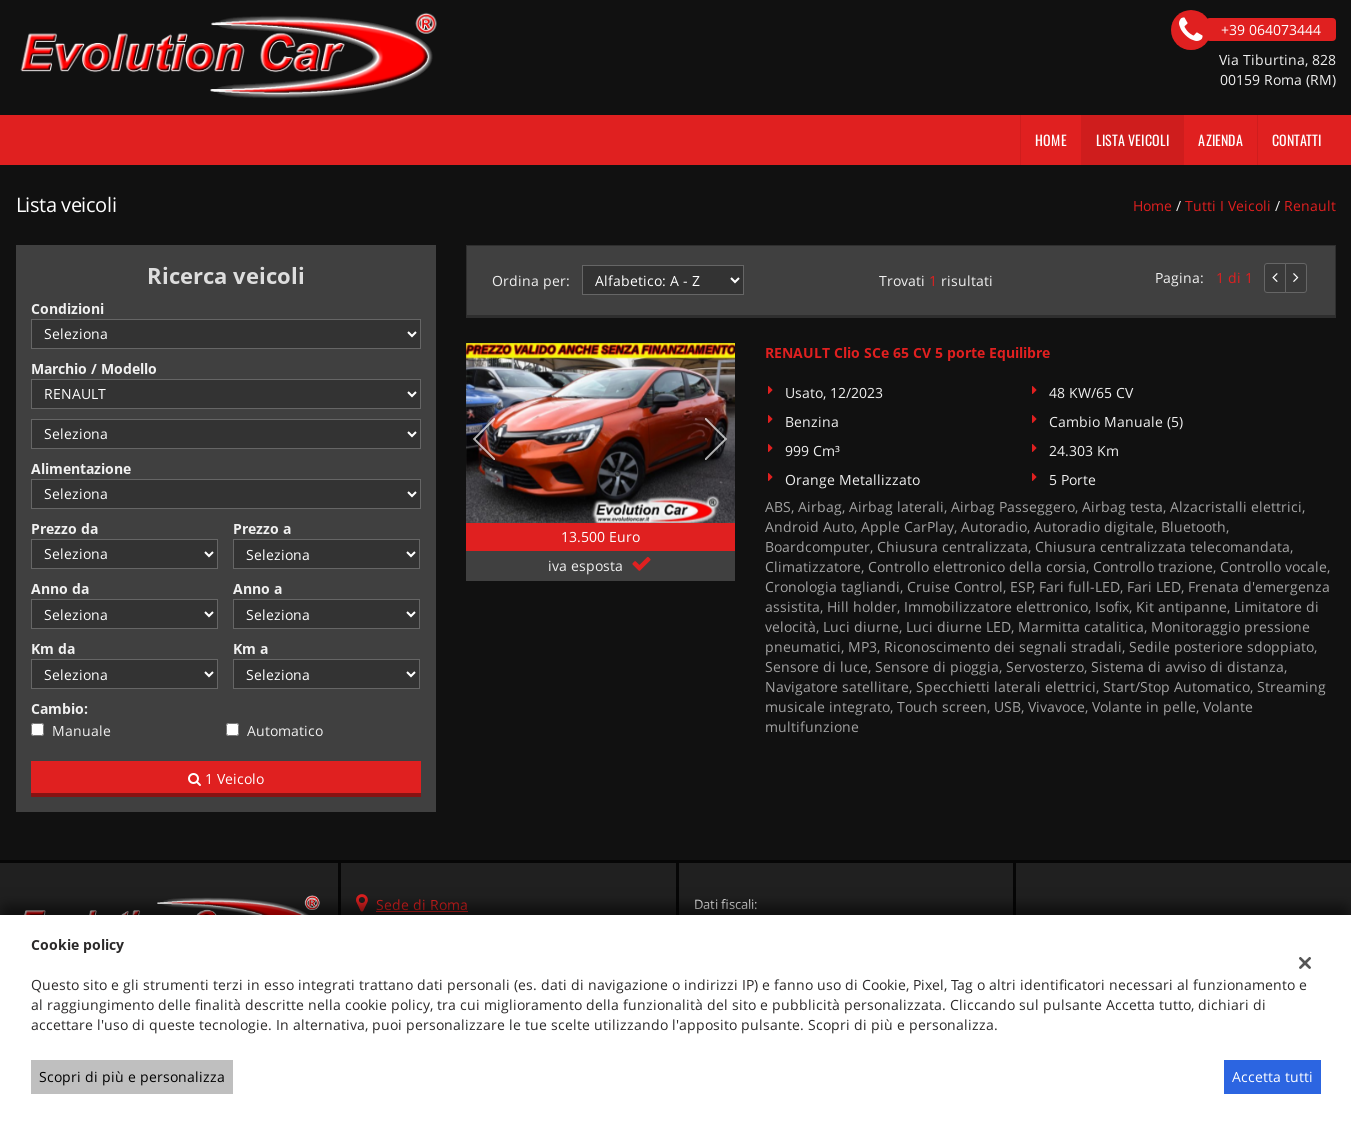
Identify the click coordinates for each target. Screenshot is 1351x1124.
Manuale (81, 730)
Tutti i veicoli (1228, 205)
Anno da (60, 588)
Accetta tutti (1272, 1076)
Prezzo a (262, 528)
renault (1310, 205)
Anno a (257, 588)
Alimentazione (81, 468)
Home (1051, 139)
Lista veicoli (1133, 139)
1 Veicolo (226, 778)
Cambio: (59, 708)
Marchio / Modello (94, 368)
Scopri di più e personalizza (132, 1076)
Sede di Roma (422, 904)
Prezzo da (64, 528)
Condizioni (67, 308)
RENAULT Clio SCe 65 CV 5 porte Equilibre (907, 352)
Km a (250, 648)
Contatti (1297, 139)
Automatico (285, 730)
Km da (53, 648)
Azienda (1220, 139)
